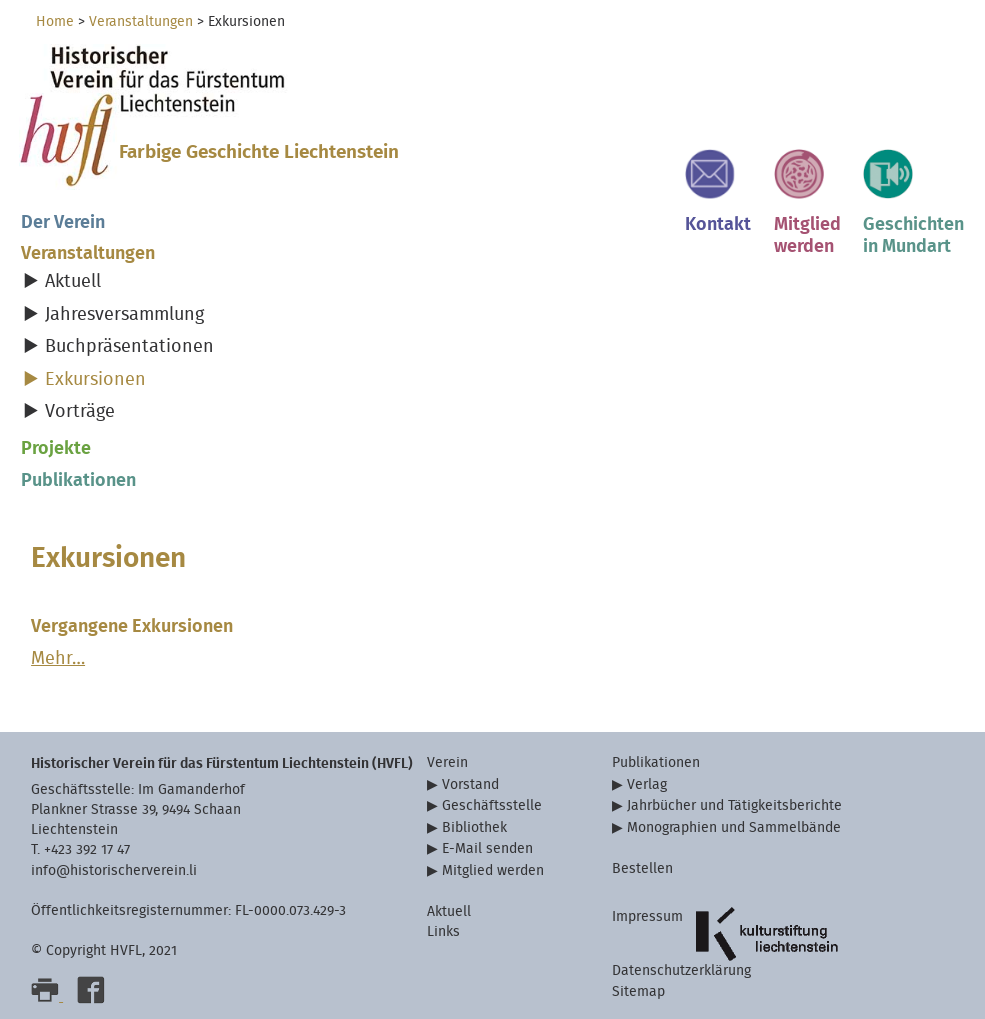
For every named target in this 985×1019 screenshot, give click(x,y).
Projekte (56, 448)
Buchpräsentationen (129, 346)
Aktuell (73, 281)
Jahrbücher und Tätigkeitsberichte (734, 805)
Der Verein (63, 222)
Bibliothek (474, 827)
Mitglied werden (493, 870)
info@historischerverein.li (114, 870)
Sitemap (638, 991)
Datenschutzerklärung (681, 970)
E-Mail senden (487, 848)
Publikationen (78, 480)
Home (55, 22)
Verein (447, 762)
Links (443, 931)
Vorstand (470, 784)
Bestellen (642, 868)
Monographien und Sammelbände (734, 827)
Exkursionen (95, 379)
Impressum (647, 916)
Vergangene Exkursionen (132, 626)
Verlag (647, 784)
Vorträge (80, 411)
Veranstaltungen (141, 22)
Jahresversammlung (124, 314)
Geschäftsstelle (492, 805)
